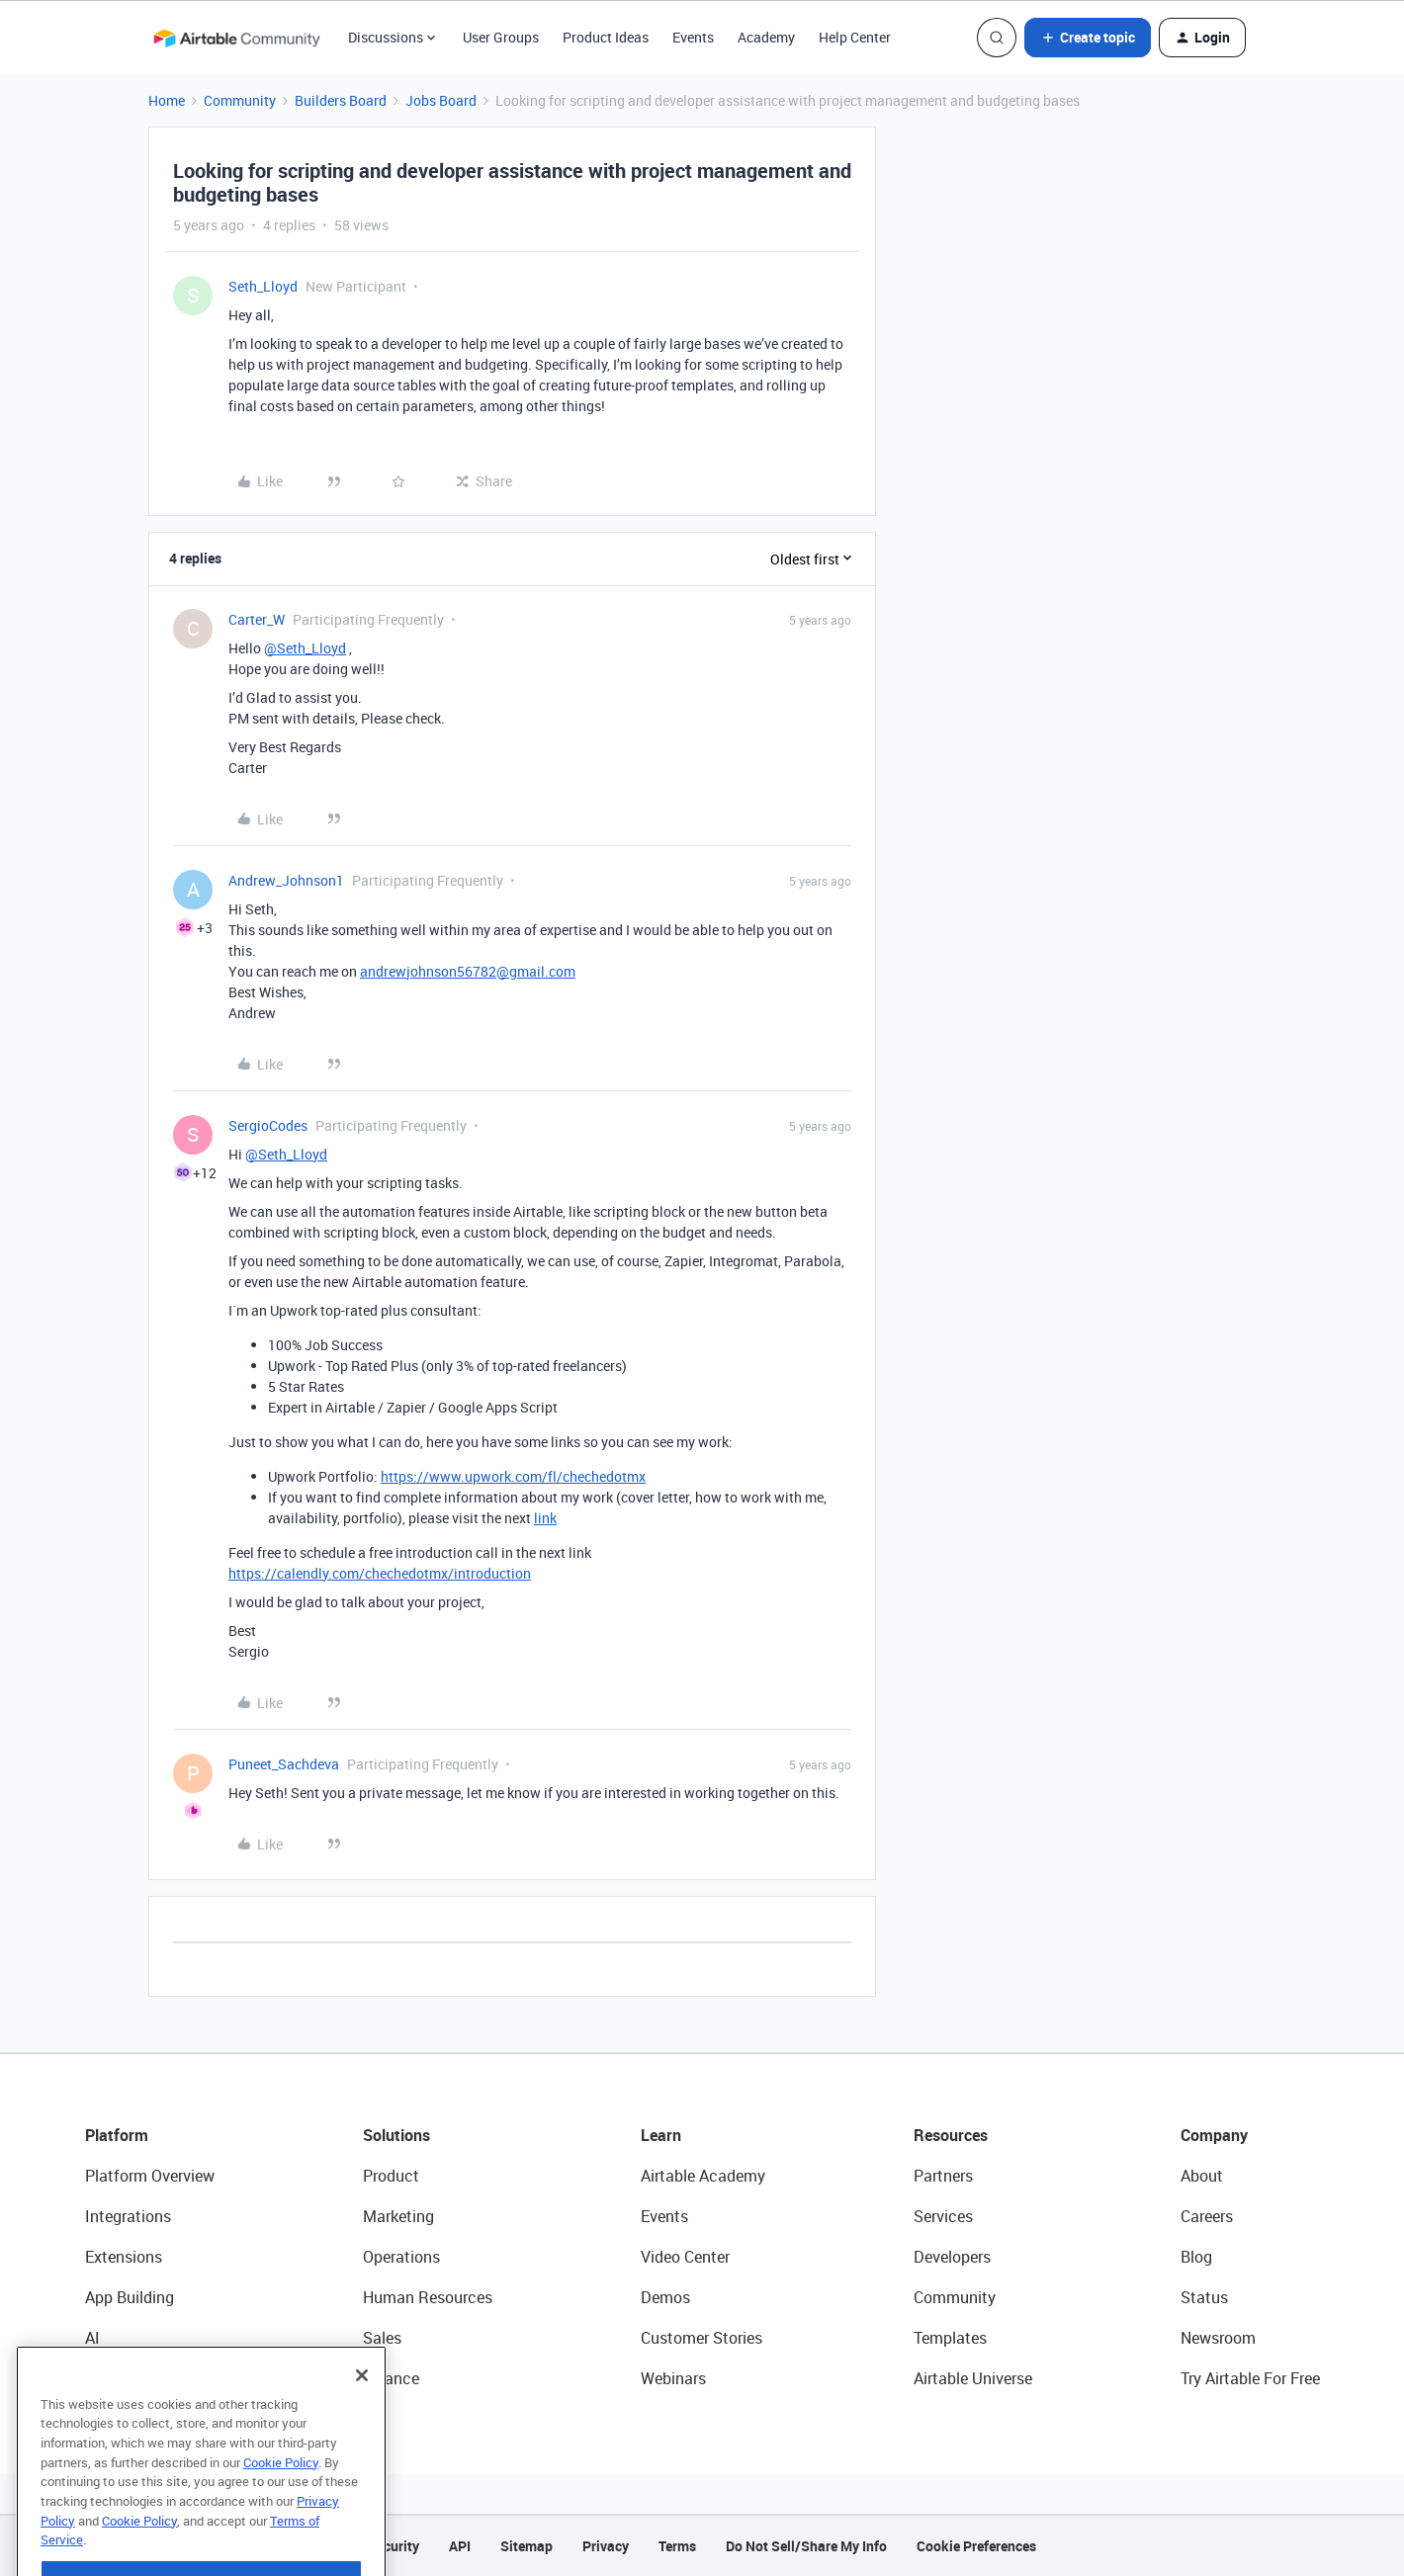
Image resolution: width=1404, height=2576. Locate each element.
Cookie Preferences (976, 2545)
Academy (766, 37)
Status (1204, 2297)
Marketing (398, 2216)
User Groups (501, 37)
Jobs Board (441, 100)
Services (943, 2216)
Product (391, 2176)
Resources (951, 2135)
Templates (950, 2338)
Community (240, 100)
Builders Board (341, 100)
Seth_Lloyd (263, 286)
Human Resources (427, 2297)
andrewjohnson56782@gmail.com (467, 971)
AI (92, 2338)
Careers (1207, 2216)
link (545, 1517)
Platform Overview (150, 2176)
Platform (116, 2135)
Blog (1196, 2257)
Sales (382, 2338)
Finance (391, 2378)
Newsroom (1218, 2338)
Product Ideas (606, 37)
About (1202, 2176)
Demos (665, 2297)
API (460, 2545)
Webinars (673, 2378)
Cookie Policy (280, 2511)
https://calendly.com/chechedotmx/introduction (379, 1573)
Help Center (855, 37)
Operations (401, 2257)
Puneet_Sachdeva (283, 1764)
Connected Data (142, 2378)
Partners (943, 2176)
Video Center (685, 2257)
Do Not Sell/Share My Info (806, 2545)
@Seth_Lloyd (305, 648)
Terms (677, 2545)
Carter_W (256, 619)
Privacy (605, 2545)
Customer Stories (701, 2338)
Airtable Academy (703, 2176)
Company (1214, 2135)
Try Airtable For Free (1250, 2378)
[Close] (362, 2424)
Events (693, 37)
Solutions (396, 2135)
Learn (661, 2135)
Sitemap (526, 2545)
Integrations (128, 2216)
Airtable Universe (973, 2378)
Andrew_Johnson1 (286, 880)
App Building (129, 2297)
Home (166, 100)
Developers (952, 2257)
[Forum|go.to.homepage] (236, 37)
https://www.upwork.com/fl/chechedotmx (513, 1476)
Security (393, 2545)
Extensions (123, 2257)
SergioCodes (267, 1125)
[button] (1087, 37)
